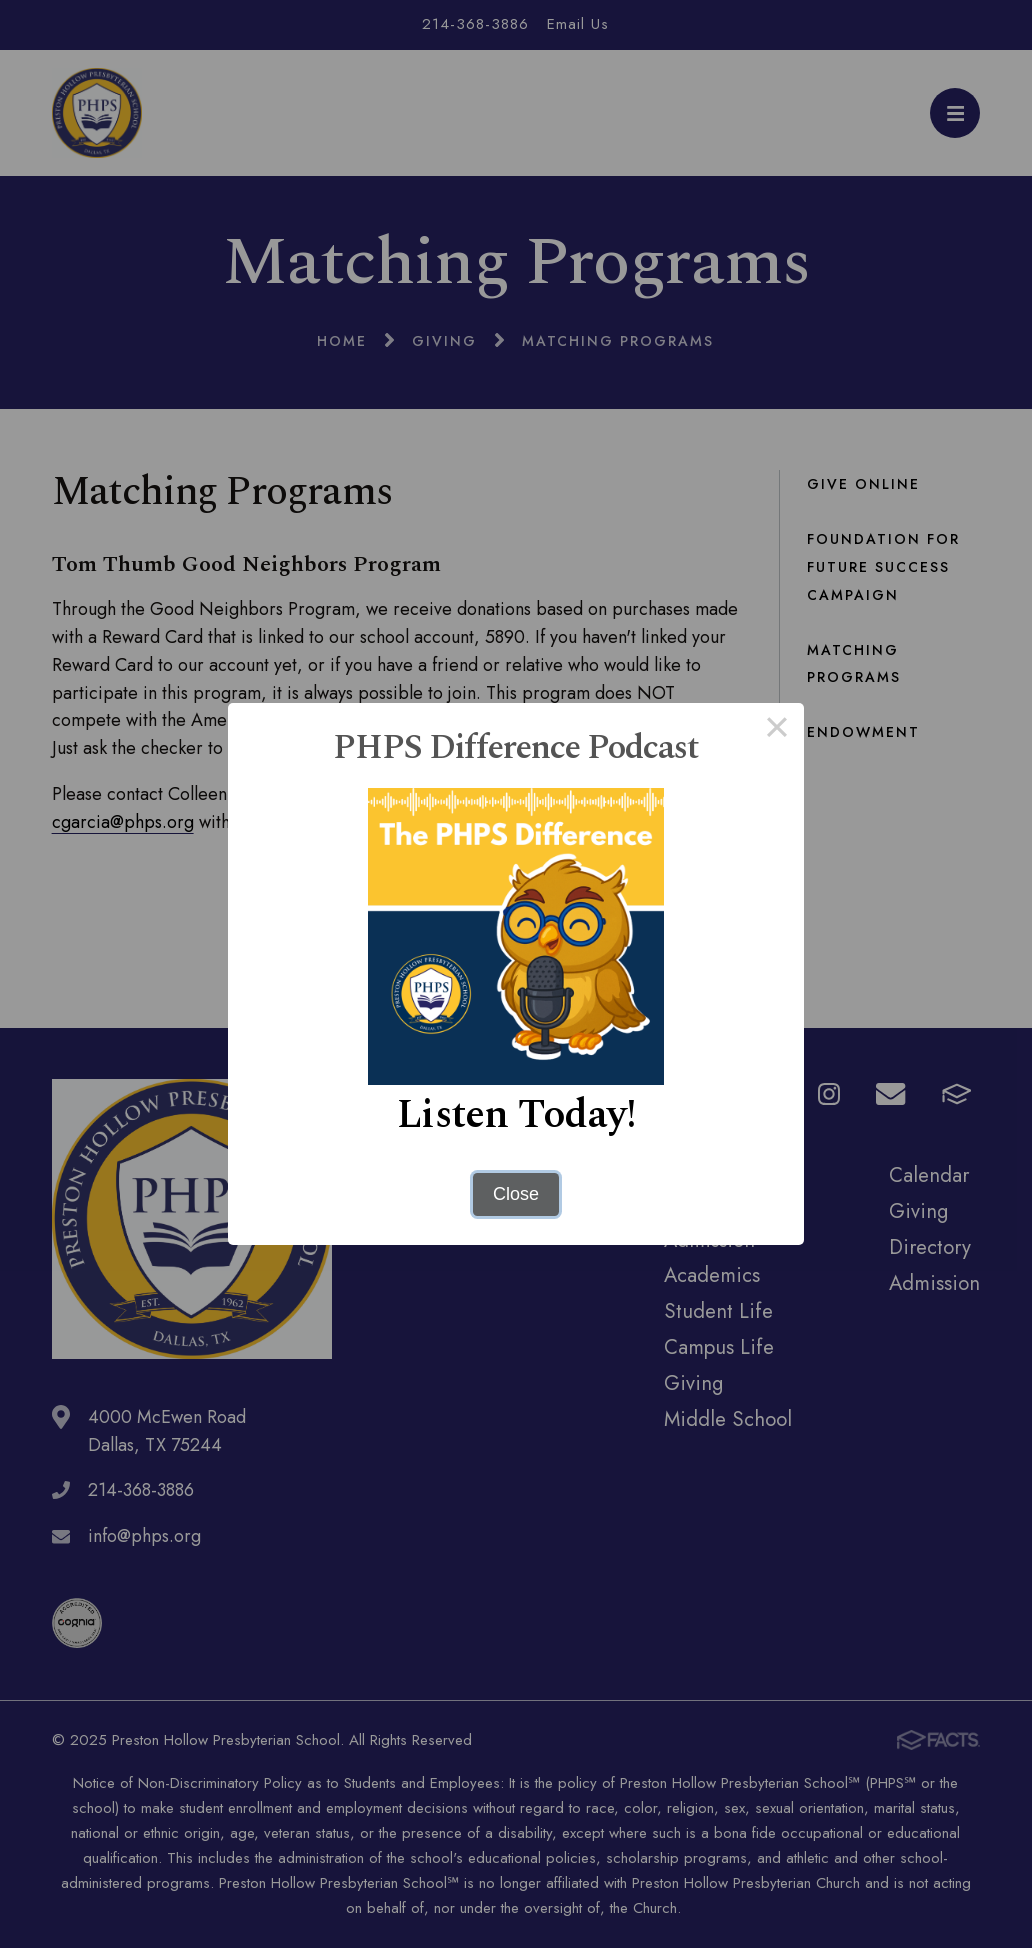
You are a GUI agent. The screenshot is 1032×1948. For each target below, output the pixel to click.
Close (516, 1194)
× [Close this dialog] (776, 730)
